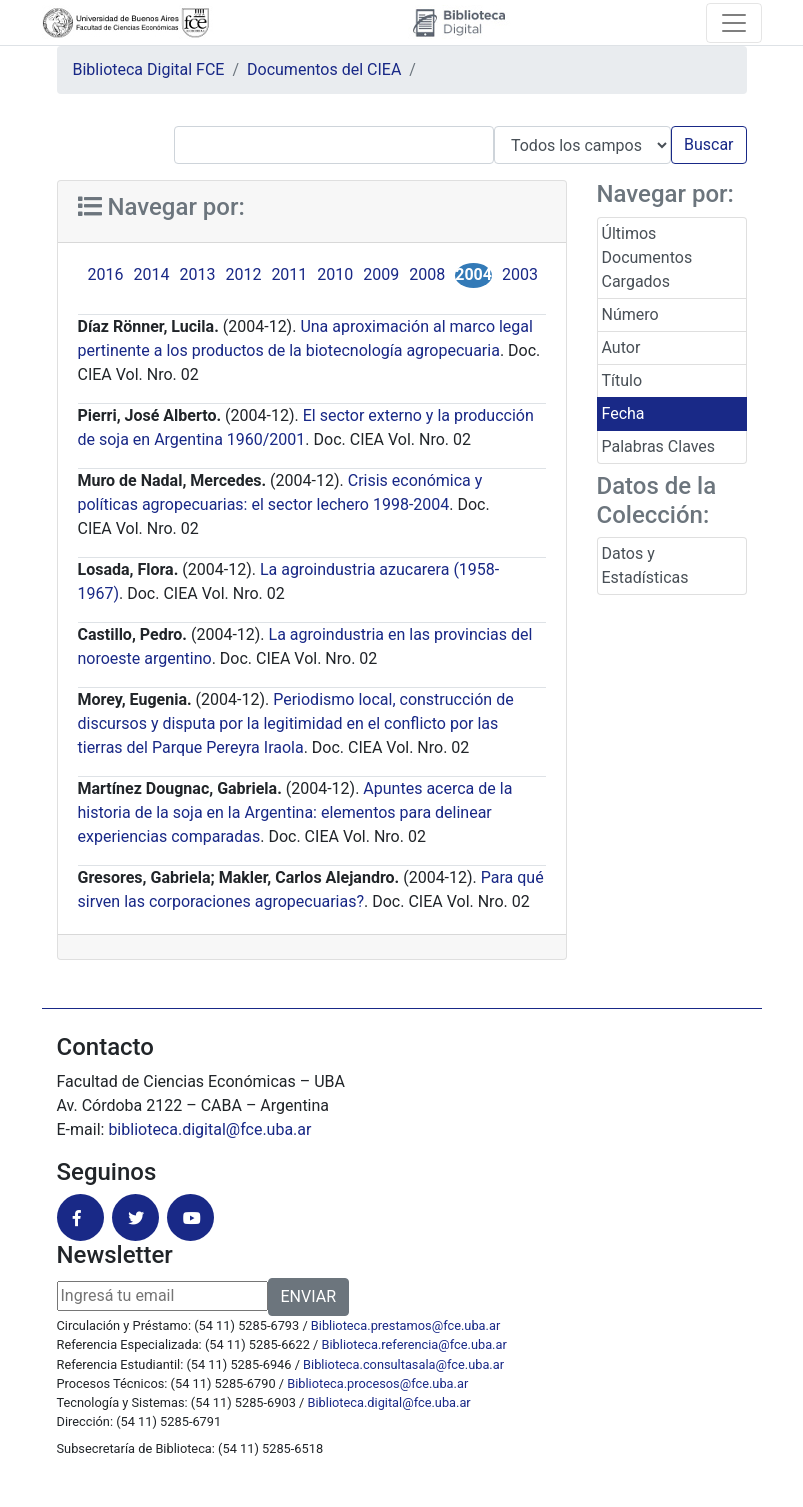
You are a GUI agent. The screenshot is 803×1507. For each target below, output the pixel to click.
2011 (289, 274)
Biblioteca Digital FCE (149, 69)
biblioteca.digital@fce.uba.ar (209, 1129)
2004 (473, 274)
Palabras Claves (659, 446)
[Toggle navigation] (734, 23)
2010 (335, 274)
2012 (243, 274)
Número (630, 314)
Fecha (623, 413)
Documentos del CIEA (324, 69)
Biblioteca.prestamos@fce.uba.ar (405, 1325)
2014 (151, 274)
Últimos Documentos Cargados (647, 257)
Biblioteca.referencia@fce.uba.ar (414, 1344)
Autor (621, 347)
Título (622, 380)
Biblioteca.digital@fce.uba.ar (389, 1402)
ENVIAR (308, 1296)
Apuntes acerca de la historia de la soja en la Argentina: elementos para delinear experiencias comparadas (295, 812)
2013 (197, 274)
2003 (520, 274)
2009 (381, 274)
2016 (106, 274)
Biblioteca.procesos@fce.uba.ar (377, 1383)
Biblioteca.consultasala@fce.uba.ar (403, 1364)
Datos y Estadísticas (645, 565)
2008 (427, 274)
